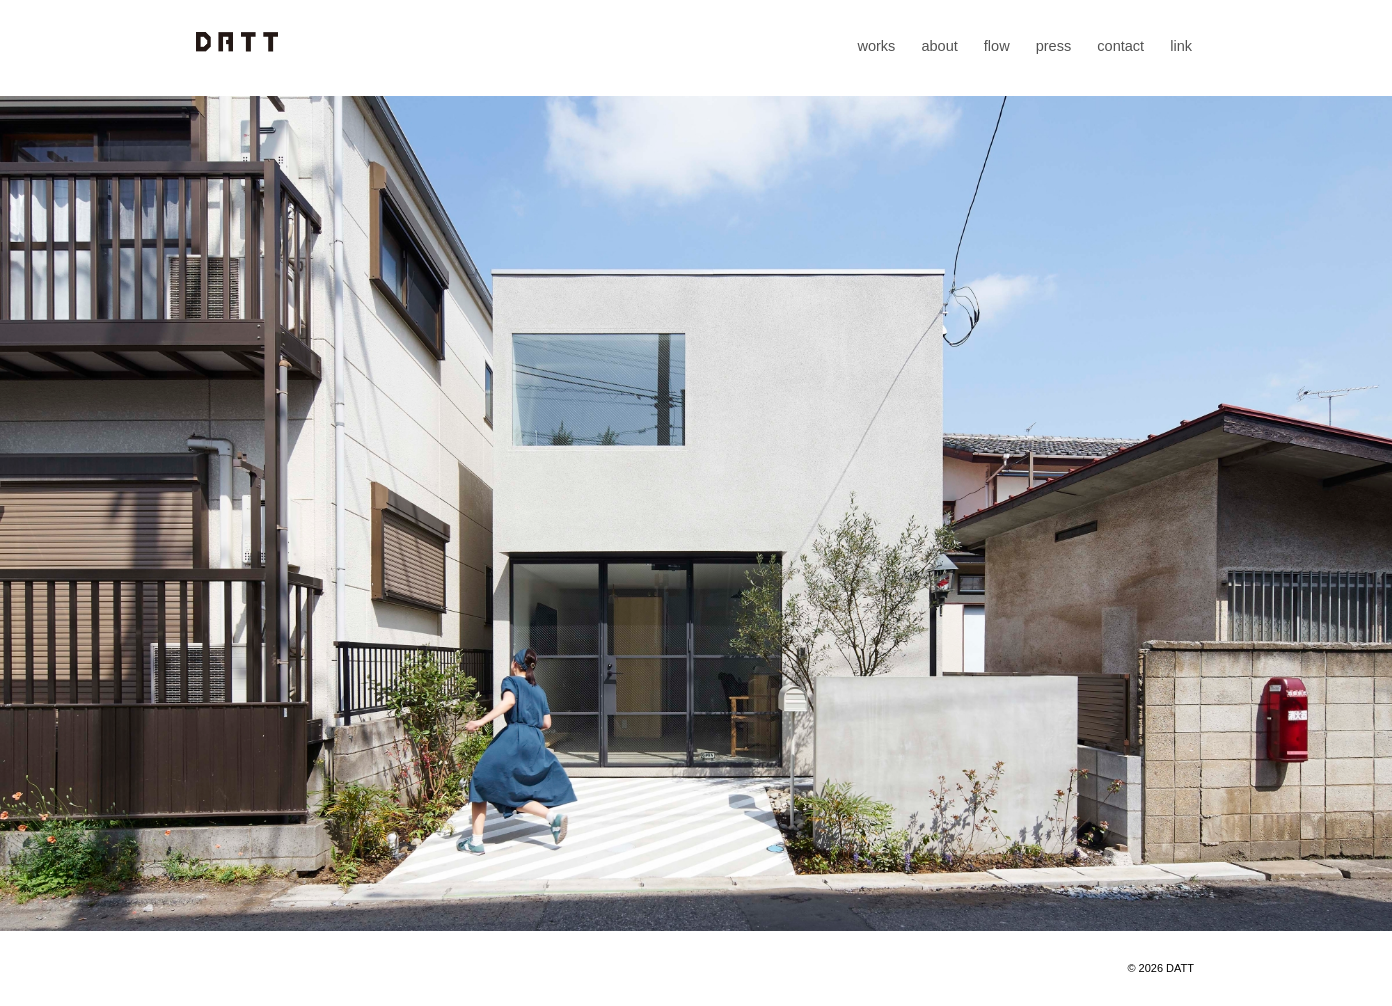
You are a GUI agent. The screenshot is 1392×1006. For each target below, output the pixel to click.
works (876, 46)
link (1181, 46)
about (939, 46)
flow (997, 46)
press (1054, 46)
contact (1120, 46)
